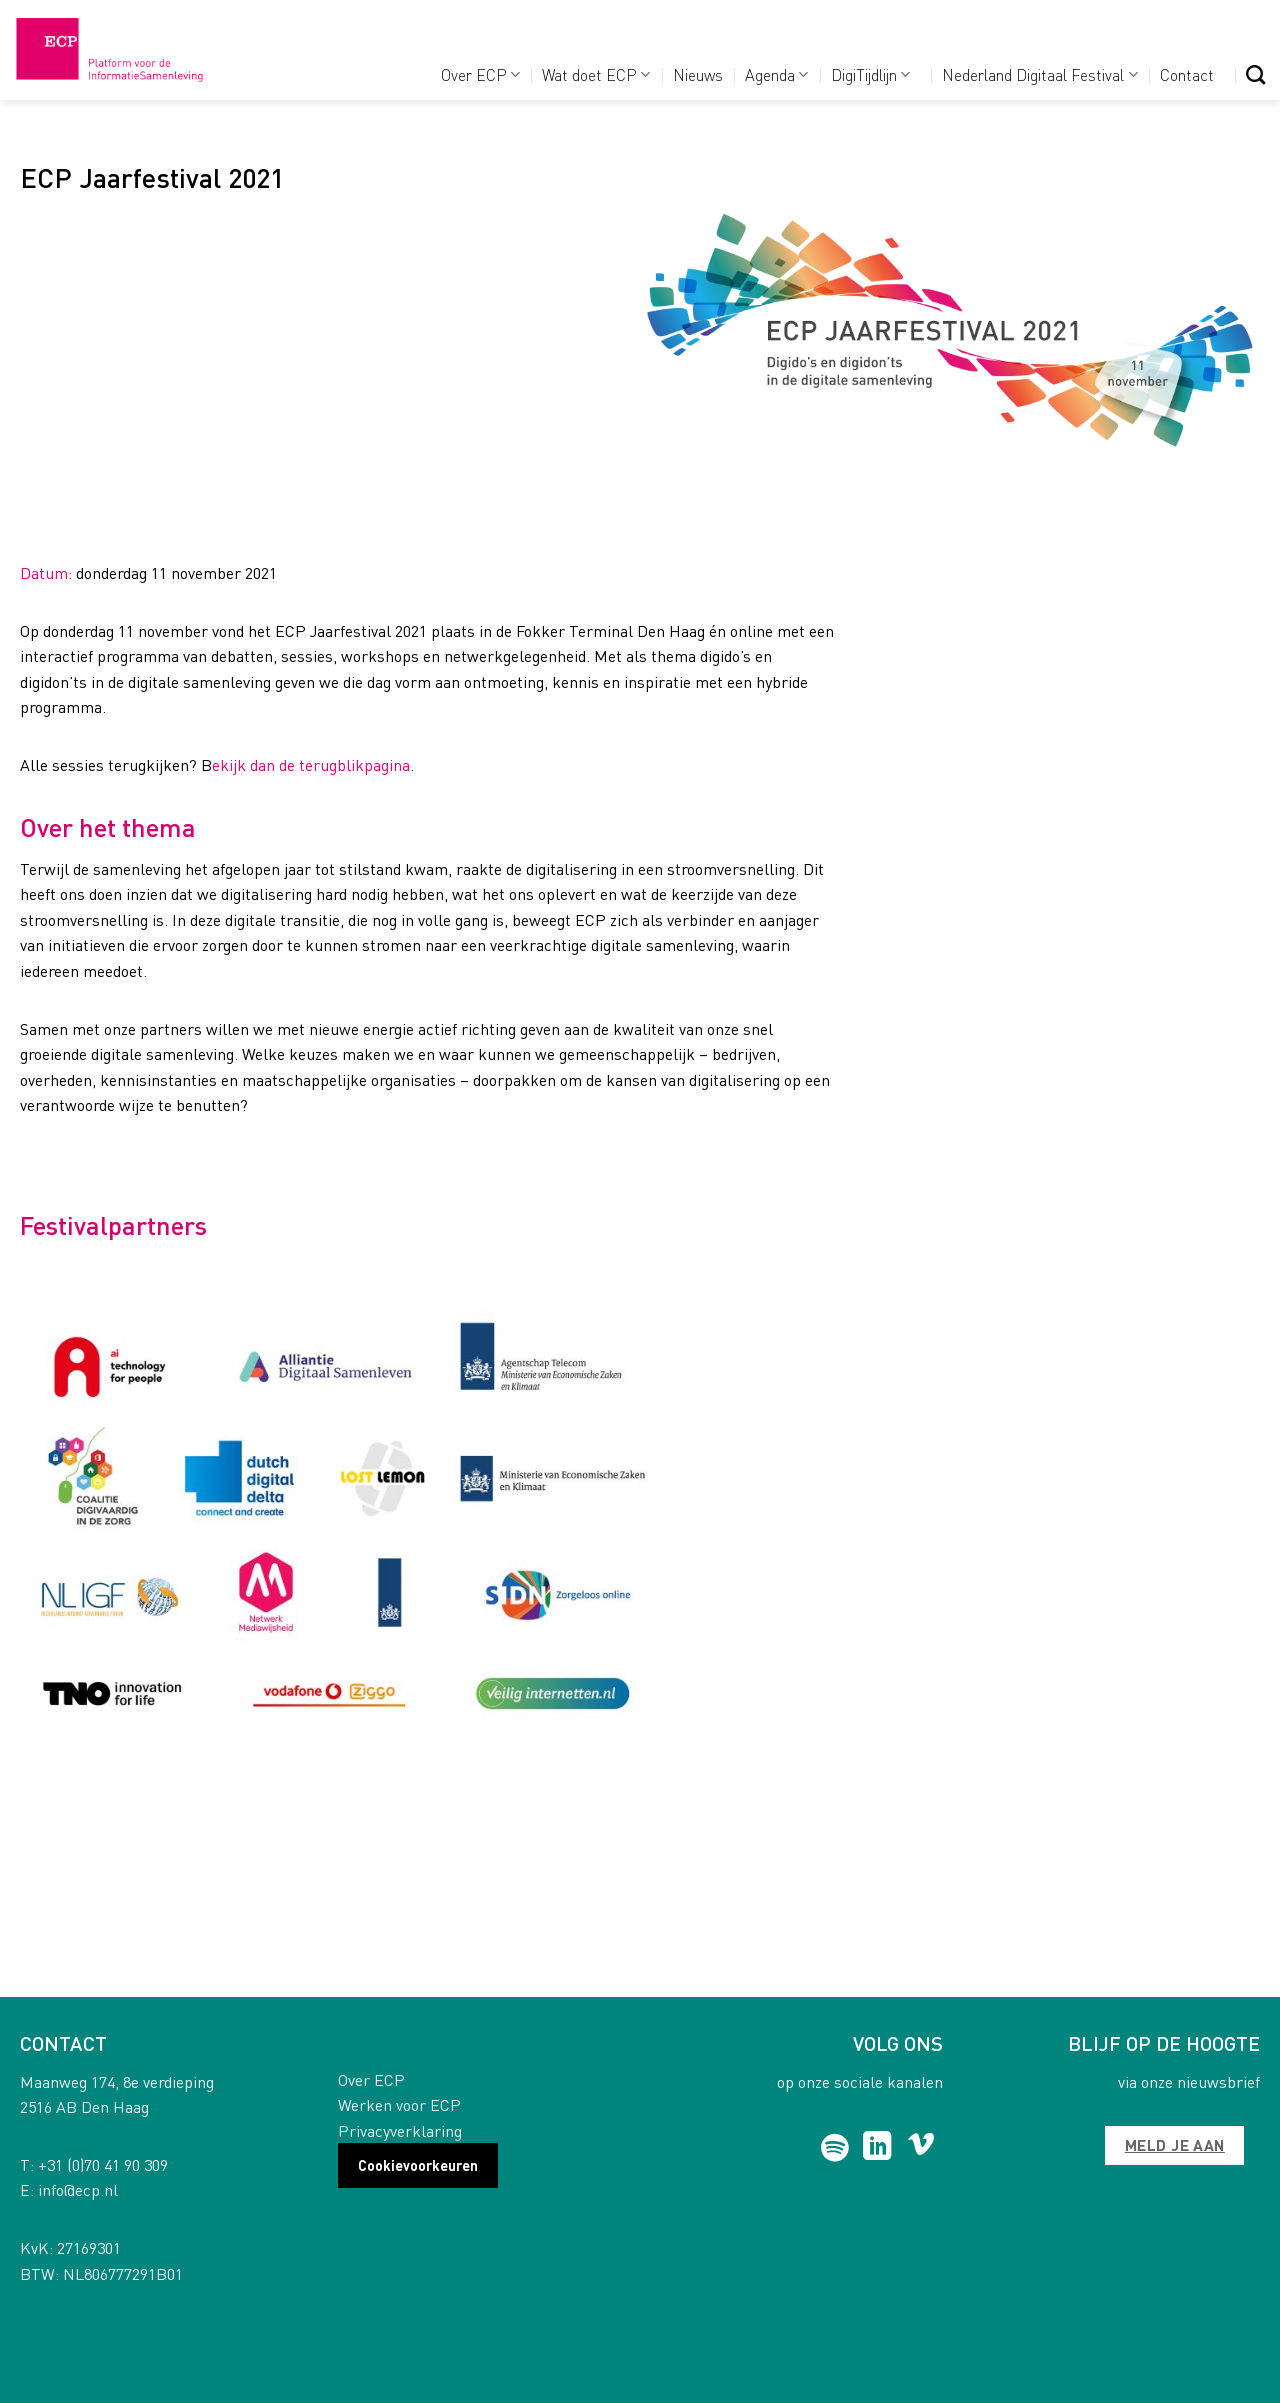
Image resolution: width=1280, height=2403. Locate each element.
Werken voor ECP (399, 2104)
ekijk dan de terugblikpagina (311, 764)
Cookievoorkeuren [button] (418, 2165)
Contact (1187, 74)
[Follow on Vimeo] (921, 2148)
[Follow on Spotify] (835, 2148)
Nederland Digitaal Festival (1039, 74)
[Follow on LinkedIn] (877, 2148)
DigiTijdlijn (870, 74)
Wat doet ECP (596, 74)
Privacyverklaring (400, 2130)
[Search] (1255, 74)
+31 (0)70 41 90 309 (103, 2164)
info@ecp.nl (78, 2189)
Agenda (776, 74)
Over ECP (480, 74)
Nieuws (698, 74)
